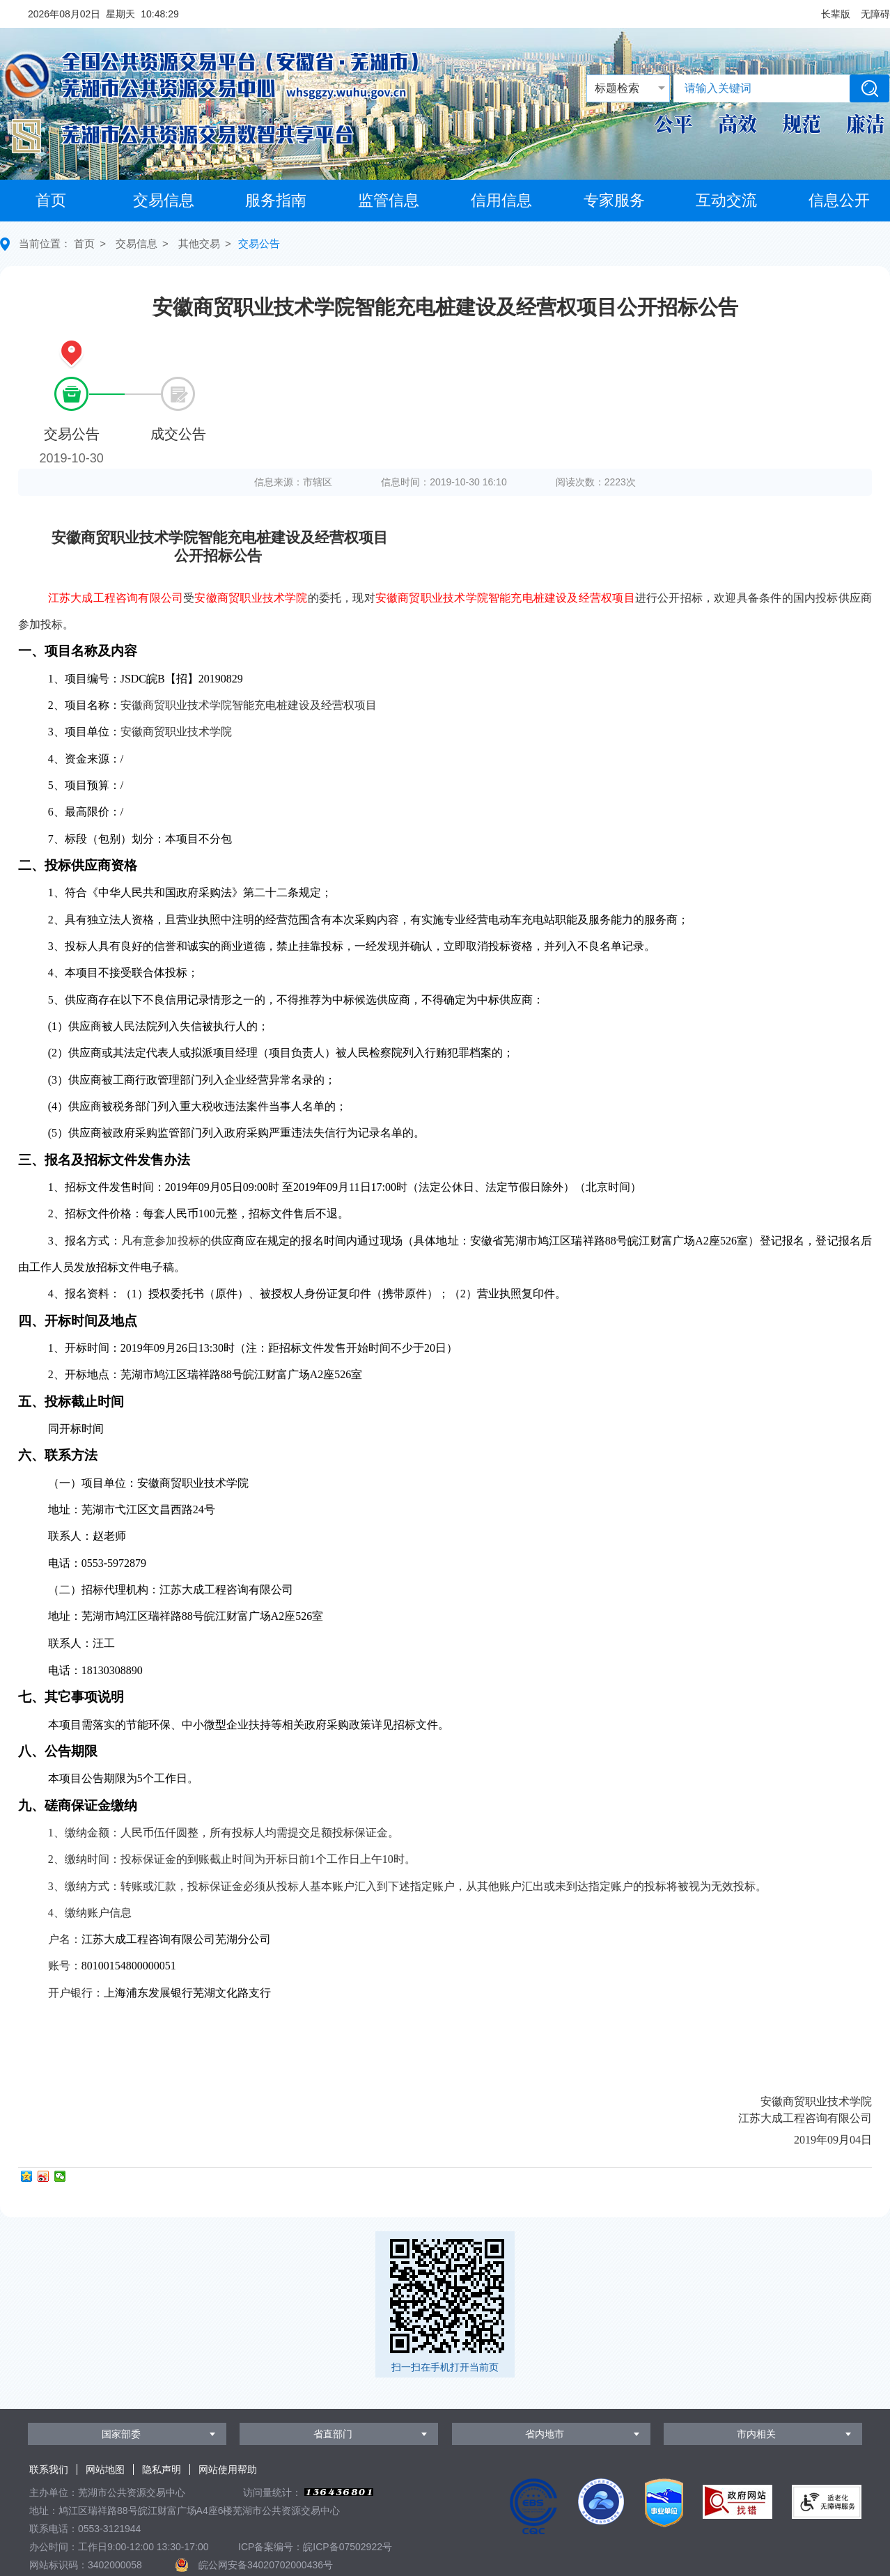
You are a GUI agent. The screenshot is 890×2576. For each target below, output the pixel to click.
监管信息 (388, 200)
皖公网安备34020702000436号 (265, 2564)
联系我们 (48, 2469)
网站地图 (105, 2469)
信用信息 (501, 200)
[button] (835, 13)
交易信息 (163, 200)
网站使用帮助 (227, 2469)
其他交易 (199, 243)
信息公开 (839, 200)
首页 (51, 200)
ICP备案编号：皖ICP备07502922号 (315, 2546)
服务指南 (275, 200)
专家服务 (614, 200)
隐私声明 (161, 2469)
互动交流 (726, 200)
